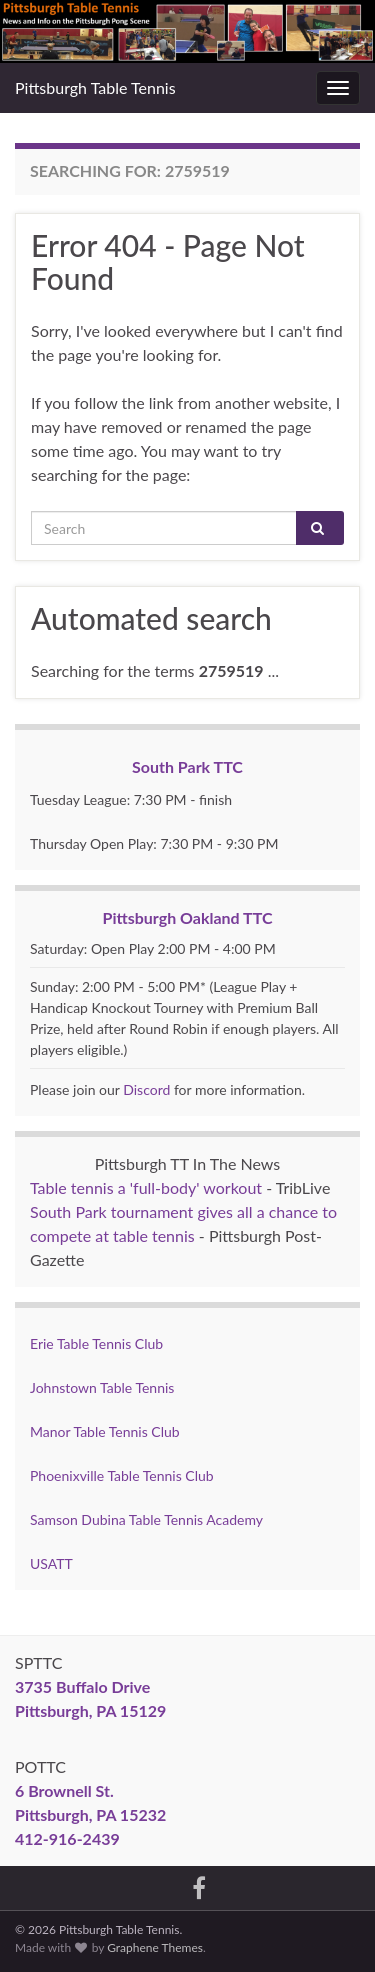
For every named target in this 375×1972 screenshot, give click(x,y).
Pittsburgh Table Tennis (95, 87)
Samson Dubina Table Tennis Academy (146, 1519)
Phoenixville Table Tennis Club (122, 1475)
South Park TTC (187, 766)
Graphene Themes (155, 1947)
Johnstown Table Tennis (102, 1387)
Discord (146, 1089)
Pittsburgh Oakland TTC (188, 917)
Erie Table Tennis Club (96, 1343)
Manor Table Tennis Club (105, 1431)
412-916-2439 (67, 1838)
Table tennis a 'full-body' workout (146, 1187)
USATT (51, 1563)
